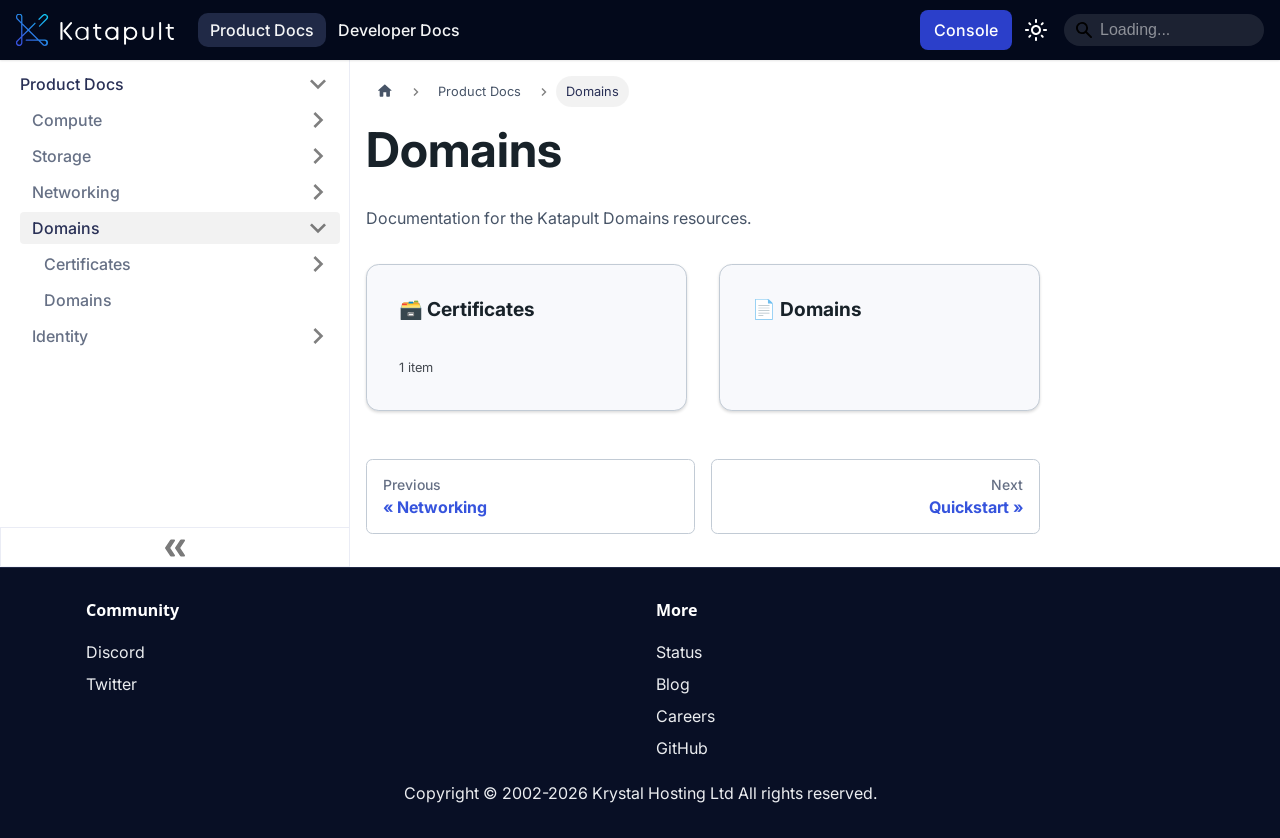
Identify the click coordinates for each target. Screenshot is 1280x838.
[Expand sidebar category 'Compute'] (318, 120)
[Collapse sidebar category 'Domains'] (318, 228)
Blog (673, 684)
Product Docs (262, 30)
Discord (115, 652)
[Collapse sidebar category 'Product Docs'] (318, 84)
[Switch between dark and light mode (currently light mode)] (1036, 30)
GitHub (682, 748)
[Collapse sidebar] (175, 547)
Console (966, 30)
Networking (76, 192)
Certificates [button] (87, 264)
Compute (67, 120)
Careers (685, 716)
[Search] (1164, 30)
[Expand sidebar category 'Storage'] (318, 156)
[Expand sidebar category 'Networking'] (318, 192)
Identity (60, 336)
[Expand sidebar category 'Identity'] (318, 336)
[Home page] (385, 91)
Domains (66, 228)
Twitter (111, 684)
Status (679, 652)
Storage (61, 156)
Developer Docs (399, 30)
